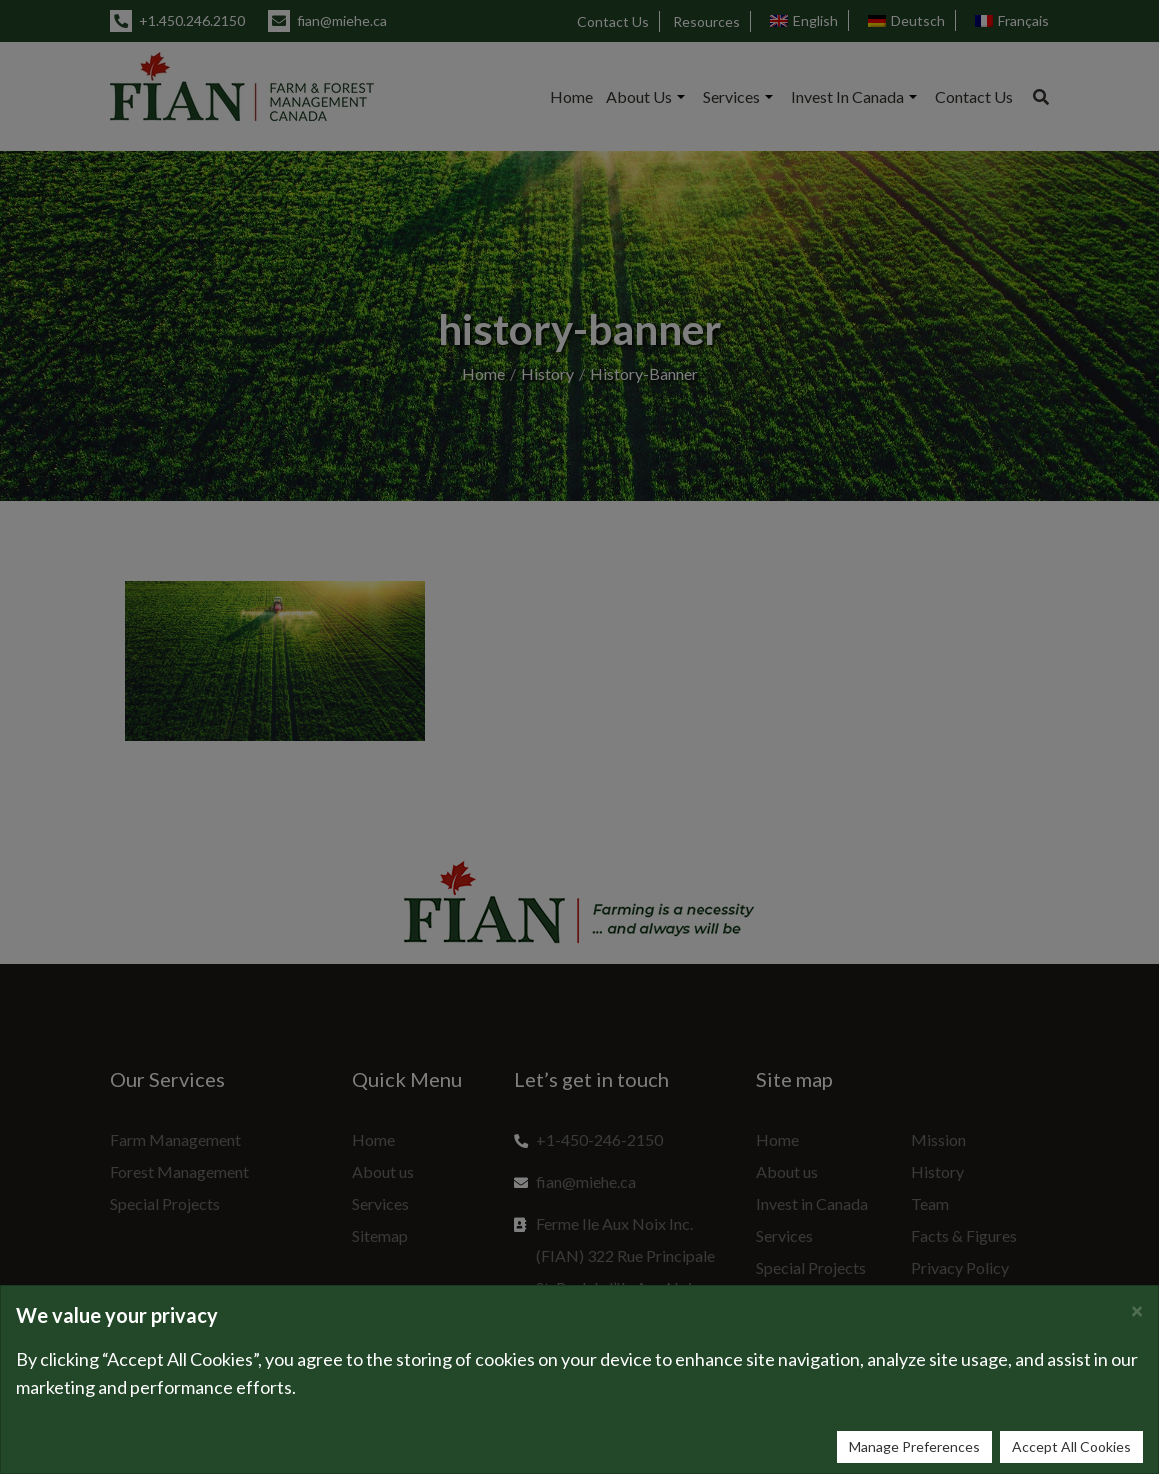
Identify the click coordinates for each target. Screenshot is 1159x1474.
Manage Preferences (914, 1446)
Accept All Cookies (1071, 1446)
